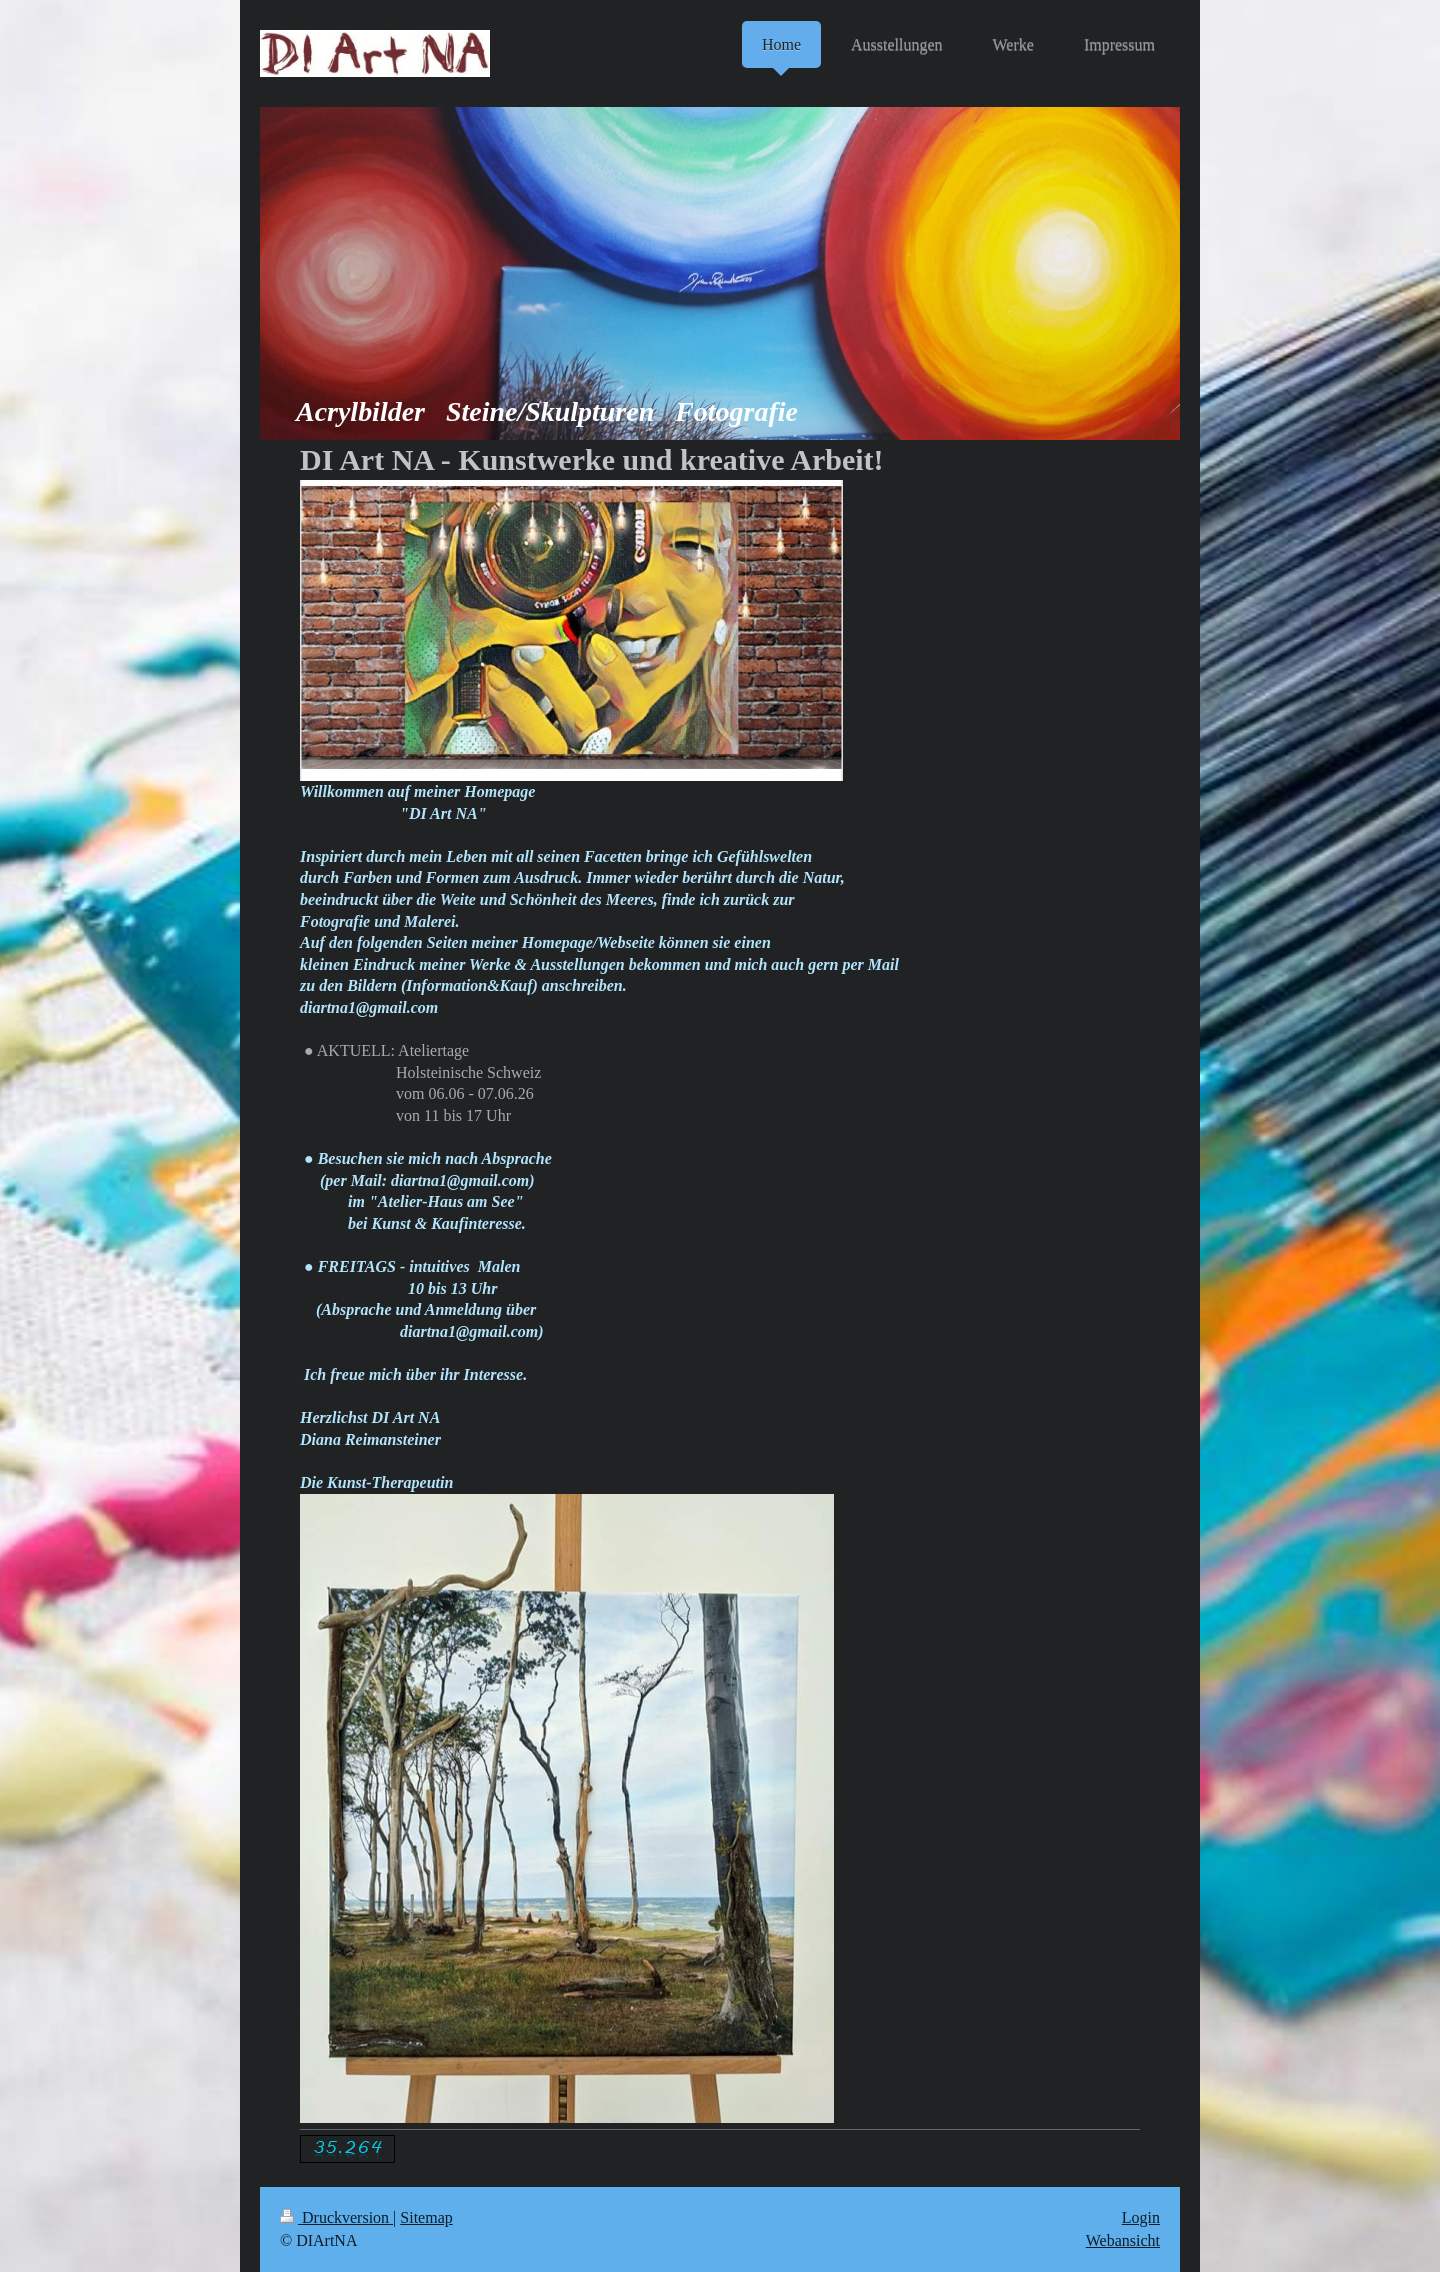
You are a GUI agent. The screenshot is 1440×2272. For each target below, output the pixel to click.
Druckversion (336, 2217)
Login (1141, 2217)
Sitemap (426, 2217)
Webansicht (1123, 2240)
